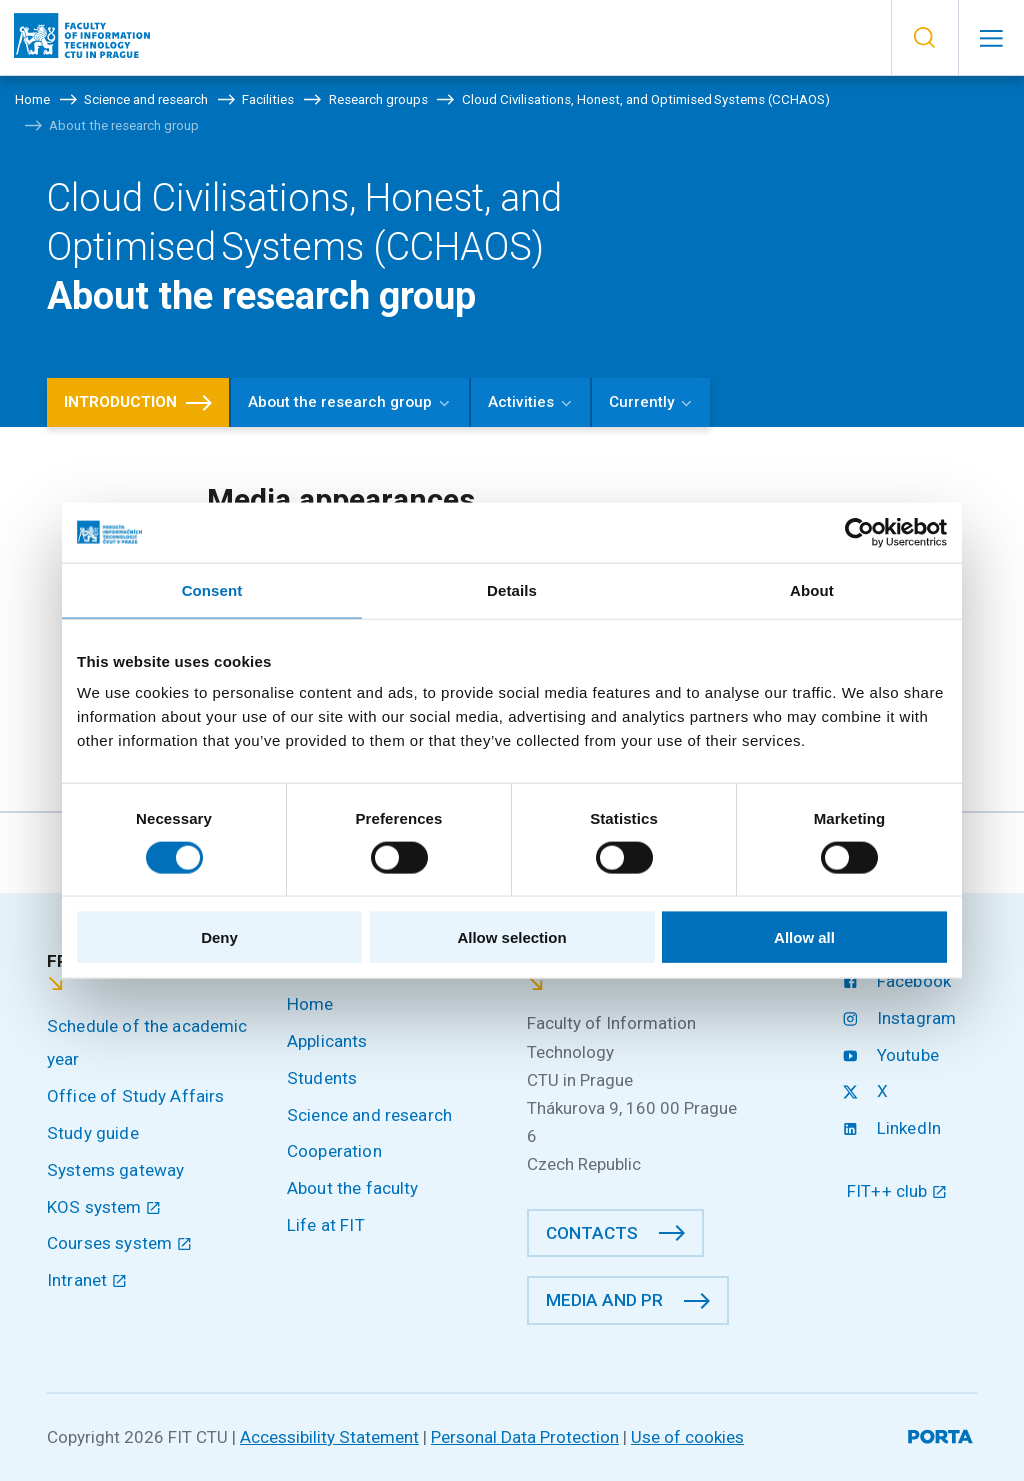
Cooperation (334, 1151)
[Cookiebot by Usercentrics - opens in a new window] (859, 532)
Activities (521, 402)
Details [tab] (512, 589)
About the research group (340, 402)
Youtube (893, 1055)
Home (310, 1004)
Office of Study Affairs (136, 1096)
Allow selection (511, 937)
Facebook (899, 981)
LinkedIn (894, 1128)
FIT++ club (897, 1191)
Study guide (93, 1133)
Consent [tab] (212, 589)
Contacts (592, 1233)
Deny (219, 937)
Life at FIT (326, 1225)
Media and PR (604, 1300)
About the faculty (353, 1188)
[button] (924, 38)
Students (322, 1078)
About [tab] (812, 589)
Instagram (901, 1018)
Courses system (119, 1243)
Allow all (804, 937)
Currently (641, 402)
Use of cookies (687, 1437)
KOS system (104, 1207)
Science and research (369, 1115)
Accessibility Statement (329, 1437)
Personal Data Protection (525, 1437)
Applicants (327, 1041)
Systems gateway (115, 1170)
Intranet (87, 1280)
